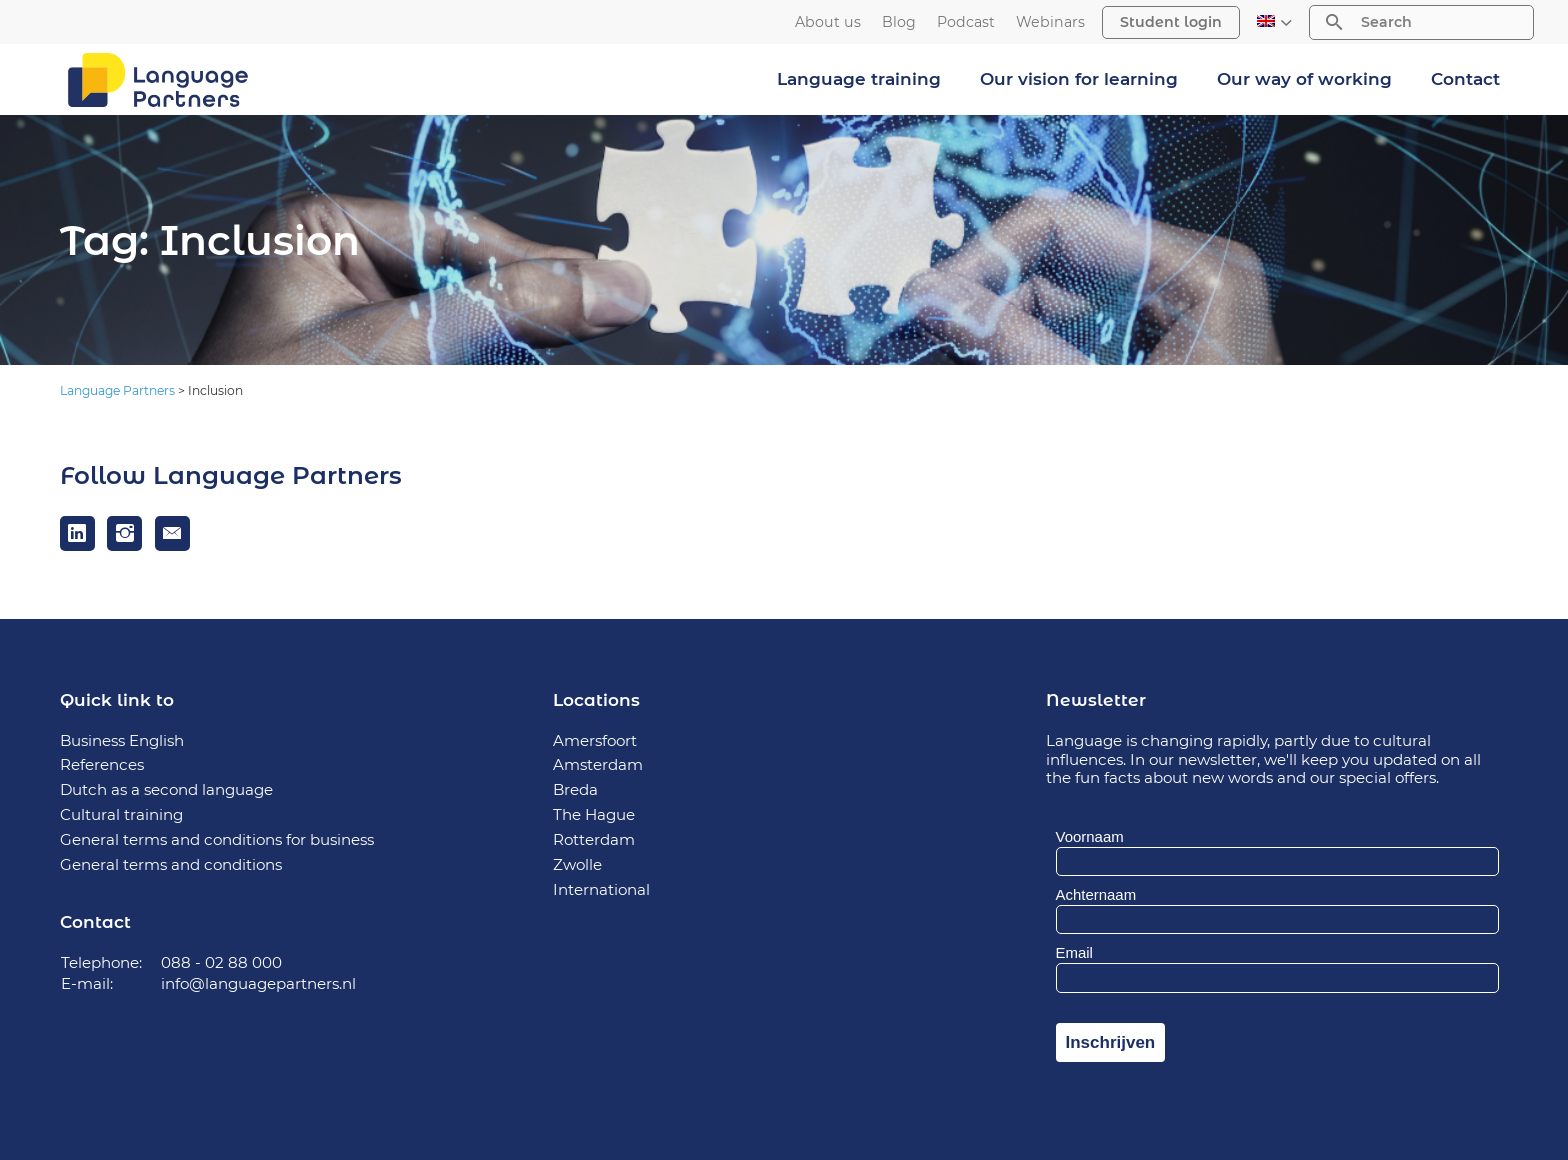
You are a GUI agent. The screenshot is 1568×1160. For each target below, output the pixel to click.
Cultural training (121, 814)
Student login (1171, 22)
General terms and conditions (171, 864)
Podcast (966, 22)
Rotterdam (594, 839)
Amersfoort (595, 740)
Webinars (1050, 22)
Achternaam (1096, 894)
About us (828, 22)
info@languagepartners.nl (258, 983)
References (102, 764)
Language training (859, 79)
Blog (899, 22)
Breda (575, 789)
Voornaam (1090, 836)
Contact (1465, 79)
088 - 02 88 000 (221, 962)
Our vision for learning (1079, 79)
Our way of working (1304, 79)
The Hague (594, 814)
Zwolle (577, 864)
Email (1074, 952)
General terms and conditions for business (217, 839)
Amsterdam (598, 764)
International (601, 889)
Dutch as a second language (166, 789)
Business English (122, 740)
